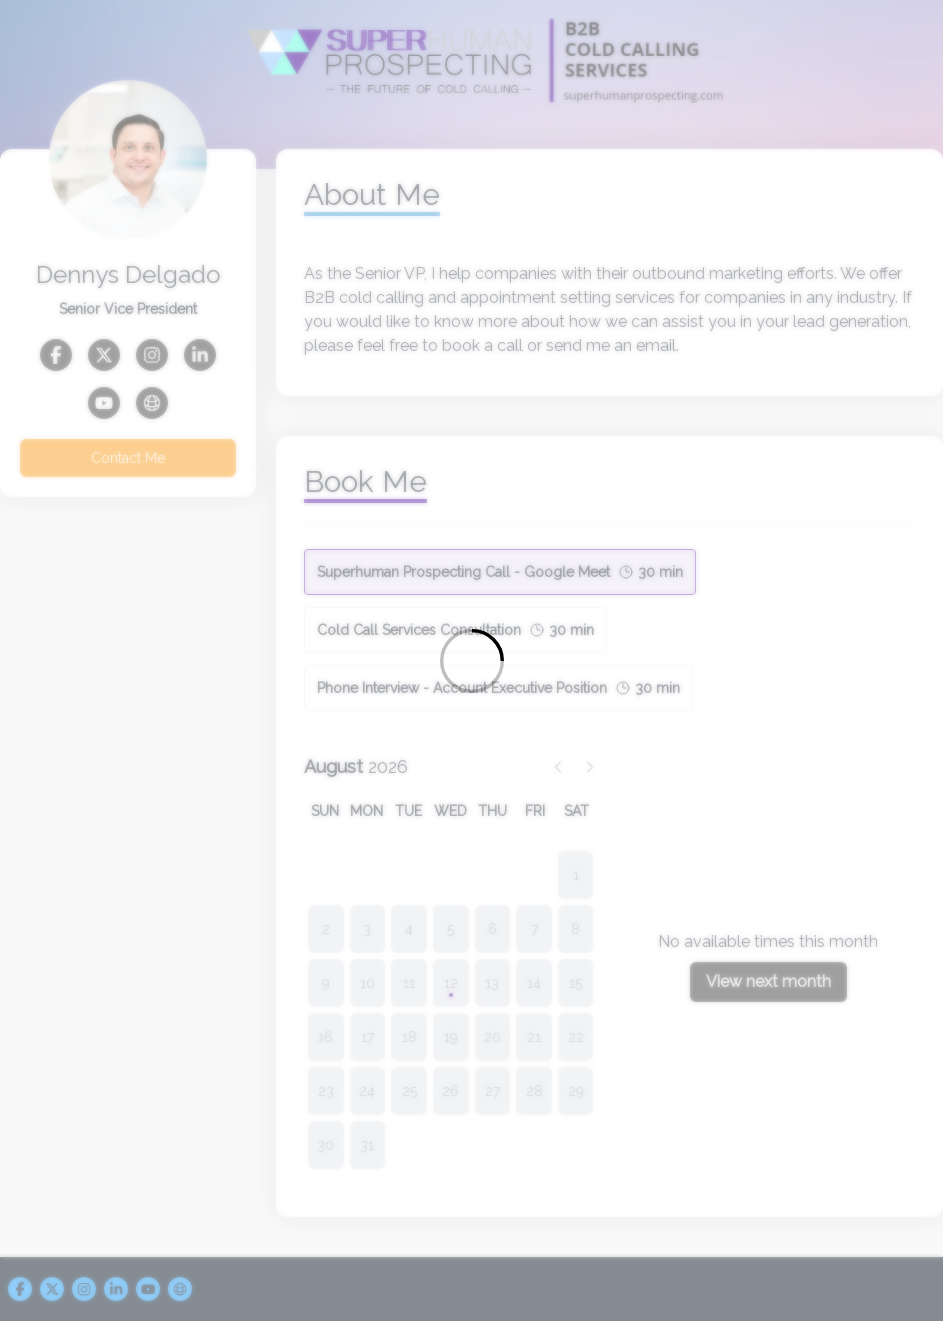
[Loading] (471, 660)
